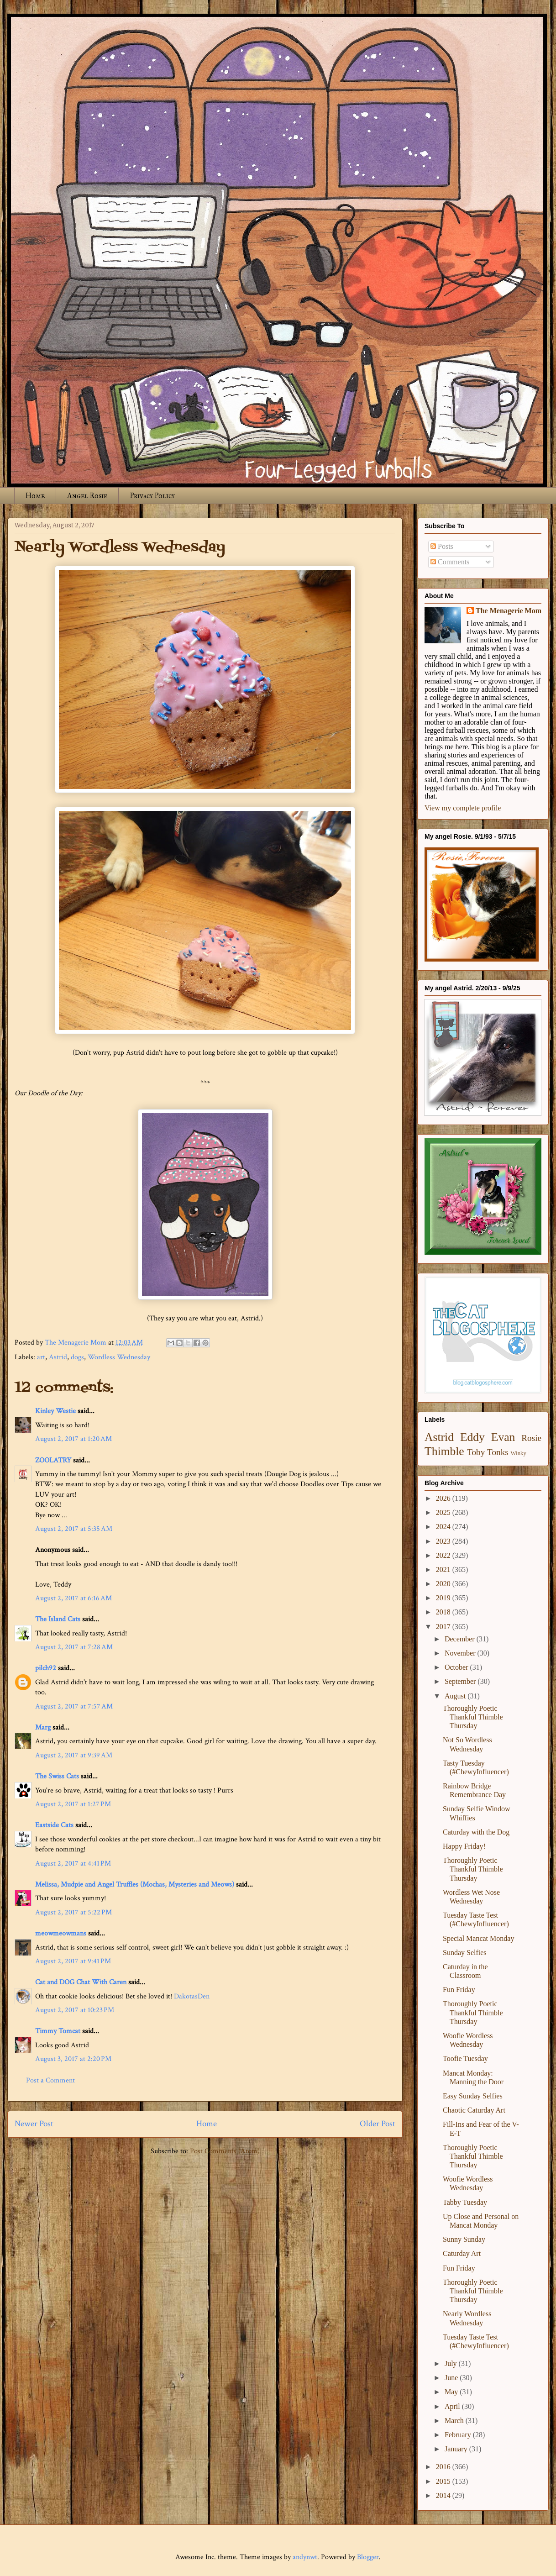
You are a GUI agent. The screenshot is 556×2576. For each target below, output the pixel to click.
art (41, 1357)
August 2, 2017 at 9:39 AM (73, 1755)
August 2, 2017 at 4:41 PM (73, 1863)
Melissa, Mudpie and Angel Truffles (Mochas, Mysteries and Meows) (134, 1884)
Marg (43, 1727)
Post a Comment (50, 2080)
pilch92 (45, 1668)
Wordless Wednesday (119, 1357)
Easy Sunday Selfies (473, 2096)
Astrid (58, 1357)
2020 (444, 1584)
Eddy (472, 1437)
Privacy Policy (152, 495)
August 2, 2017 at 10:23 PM (74, 2010)
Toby (476, 1452)
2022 (444, 1555)
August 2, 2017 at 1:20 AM (73, 1439)
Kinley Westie (55, 1411)
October (457, 1667)
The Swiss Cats (57, 1776)
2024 (444, 1526)
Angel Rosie (87, 495)
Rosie (531, 1438)
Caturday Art (462, 2253)
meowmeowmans (60, 1933)
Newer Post (34, 2123)
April (453, 2406)
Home (35, 495)
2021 (444, 1569)
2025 (444, 1512)
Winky (518, 1453)
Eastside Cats (54, 1825)
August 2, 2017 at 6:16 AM (73, 1598)
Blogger (368, 2557)
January (457, 2449)
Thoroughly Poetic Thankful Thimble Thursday (473, 1717)
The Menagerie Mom (508, 611)
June (452, 2377)
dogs (77, 1357)
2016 (444, 2467)
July (452, 2363)
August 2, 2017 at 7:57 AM (74, 1706)
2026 (444, 1498)
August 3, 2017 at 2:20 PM (73, 2059)
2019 (444, 1598)
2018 (444, 1612)
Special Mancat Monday (478, 1938)
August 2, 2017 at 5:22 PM (73, 1912)
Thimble (444, 1451)
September (461, 1681)
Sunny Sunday (464, 2239)
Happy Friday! (464, 1846)
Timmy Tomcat (57, 2031)
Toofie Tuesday (465, 2058)
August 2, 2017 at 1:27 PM (73, 1804)
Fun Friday (459, 1989)
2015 (444, 2481)
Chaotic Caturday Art (474, 2110)
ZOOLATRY (53, 1460)
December (461, 1639)
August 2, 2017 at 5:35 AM (73, 1529)
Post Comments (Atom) (225, 2151)
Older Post (377, 2123)
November (461, 1653)
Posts (441, 546)
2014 (444, 2495)
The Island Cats (57, 1619)
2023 (444, 1541)
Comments (449, 562)
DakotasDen (192, 1996)
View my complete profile (463, 808)
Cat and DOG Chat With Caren (80, 1982)
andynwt (305, 2557)
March (455, 2420)
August (456, 1696)
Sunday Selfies (465, 1952)
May (452, 2392)
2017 (444, 1626)
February (459, 2435)
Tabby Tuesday (465, 2202)
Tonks (498, 1452)
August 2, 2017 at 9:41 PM (73, 1961)
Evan (503, 1437)
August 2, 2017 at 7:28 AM (74, 1647)
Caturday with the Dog (476, 1832)
